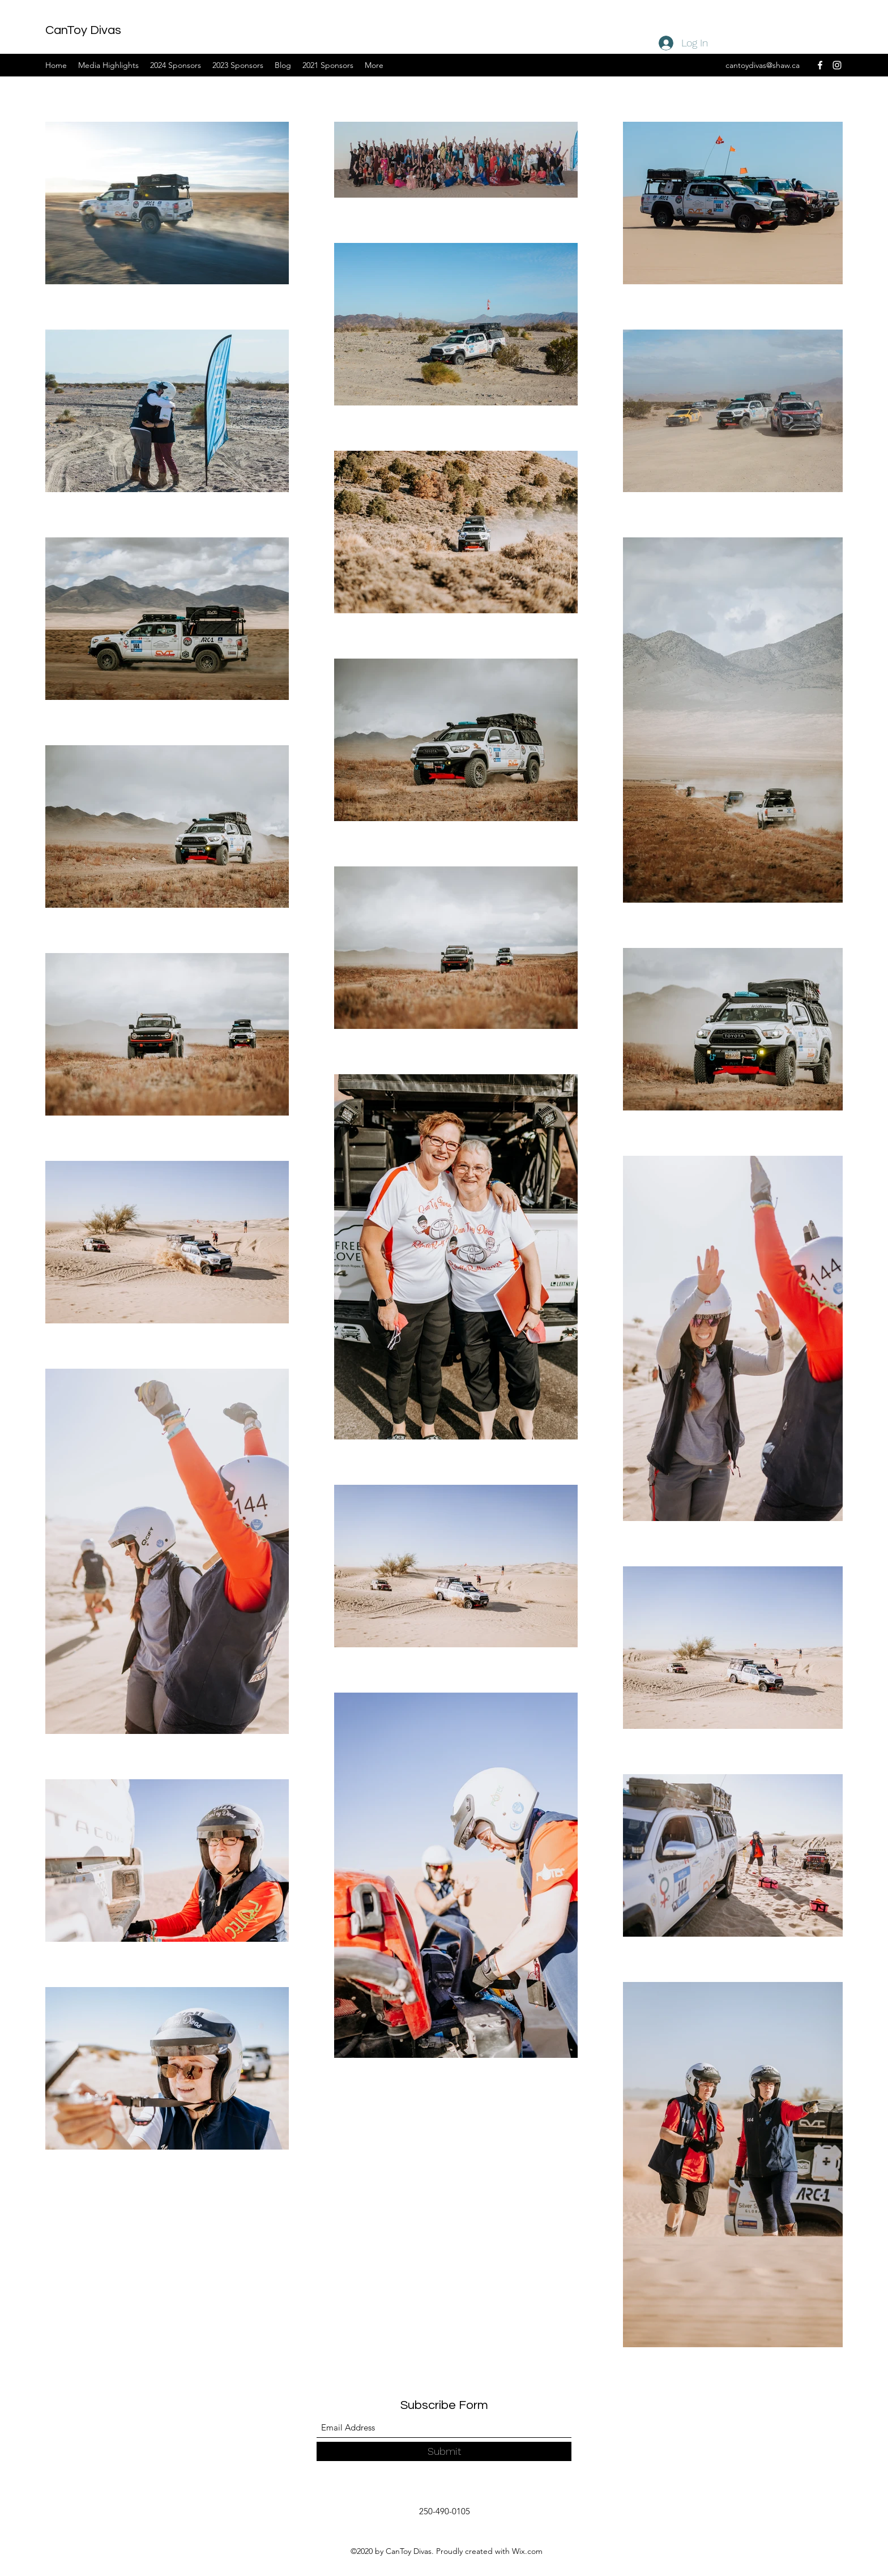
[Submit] (444, 2451)
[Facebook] (820, 65)
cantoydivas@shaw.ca (762, 65)
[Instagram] (837, 65)
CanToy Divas (83, 30)
